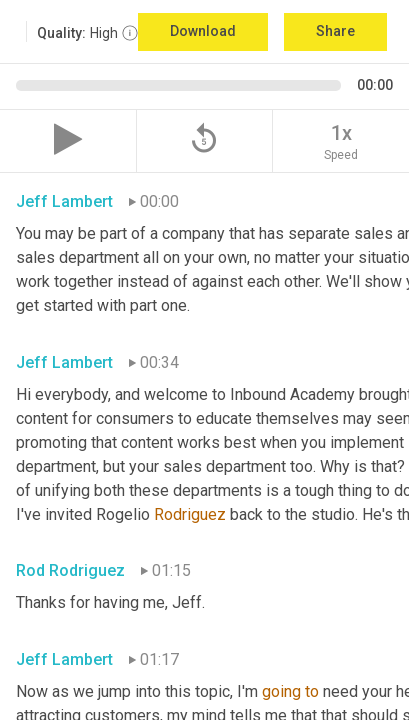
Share (335, 31)
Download (203, 31)
